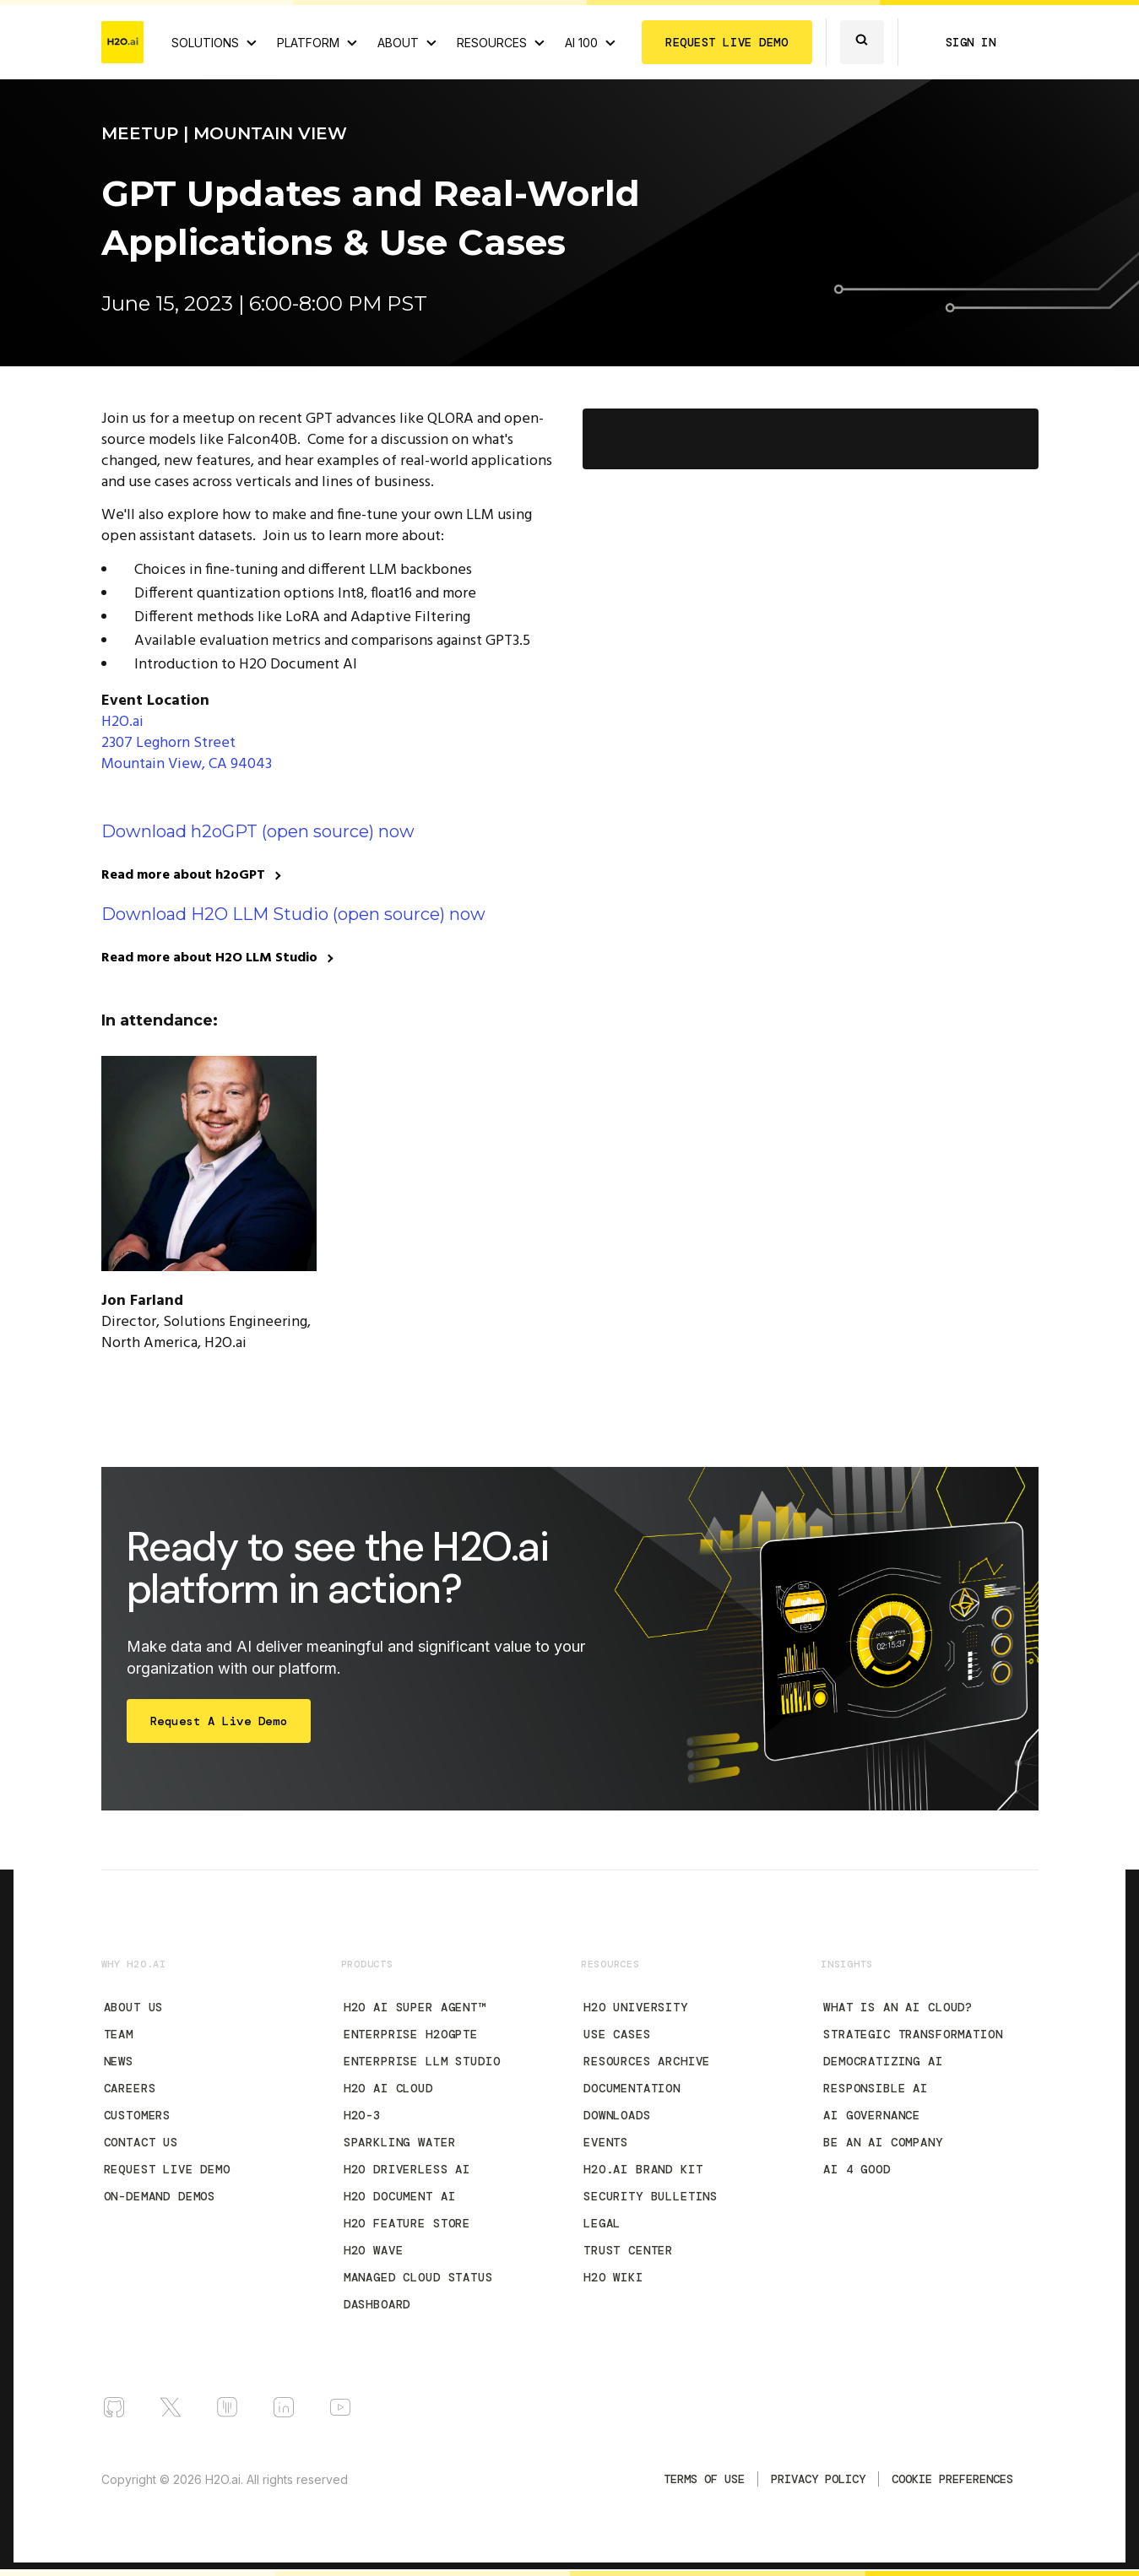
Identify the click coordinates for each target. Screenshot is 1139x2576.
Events (605, 2142)
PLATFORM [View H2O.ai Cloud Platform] (308, 42)
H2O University (635, 2007)
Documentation (632, 2088)
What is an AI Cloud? (898, 2007)
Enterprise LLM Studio (422, 2061)
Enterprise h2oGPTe (411, 2034)
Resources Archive (646, 2061)
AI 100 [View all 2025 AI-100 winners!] (581, 42)
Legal (602, 2223)
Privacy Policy (818, 2479)
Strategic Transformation (912, 2034)
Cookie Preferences (952, 2479)
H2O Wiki (613, 2277)
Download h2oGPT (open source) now (258, 831)
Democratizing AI (882, 2061)
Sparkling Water (400, 2142)
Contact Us (141, 2142)
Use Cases (617, 2034)
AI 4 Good (857, 2169)
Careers (130, 2088)
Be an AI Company (882, 2142)
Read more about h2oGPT (183, 875)
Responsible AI (875, 2088)
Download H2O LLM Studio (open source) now (293, 914)
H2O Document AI (400, 2196)
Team (118, 2034)
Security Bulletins (650, 2196)
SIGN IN (971, 42)
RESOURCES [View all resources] (492, 42)
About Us (134, 2007)
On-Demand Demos (160, 2196)
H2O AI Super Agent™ (414, 2007)
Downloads (617, 2115)
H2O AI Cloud (388, 2088)
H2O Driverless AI (407, 2169)
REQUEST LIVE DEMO (727, 42)
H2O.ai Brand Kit (642, 2169)
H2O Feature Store (407, 2223)
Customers (137, 2115)
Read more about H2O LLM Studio (209, 958)
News (118, 2061)
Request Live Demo (167, 2169)
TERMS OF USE (704, 2479)
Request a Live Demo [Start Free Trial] (219, 1721)
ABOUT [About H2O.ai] (398, 42)
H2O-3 (362, 2115)
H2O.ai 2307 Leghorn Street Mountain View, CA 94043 (186, 743)
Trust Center (628, 2250)
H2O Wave (374, 2250)
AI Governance (871, 2115)
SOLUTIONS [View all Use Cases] (205, 42)
